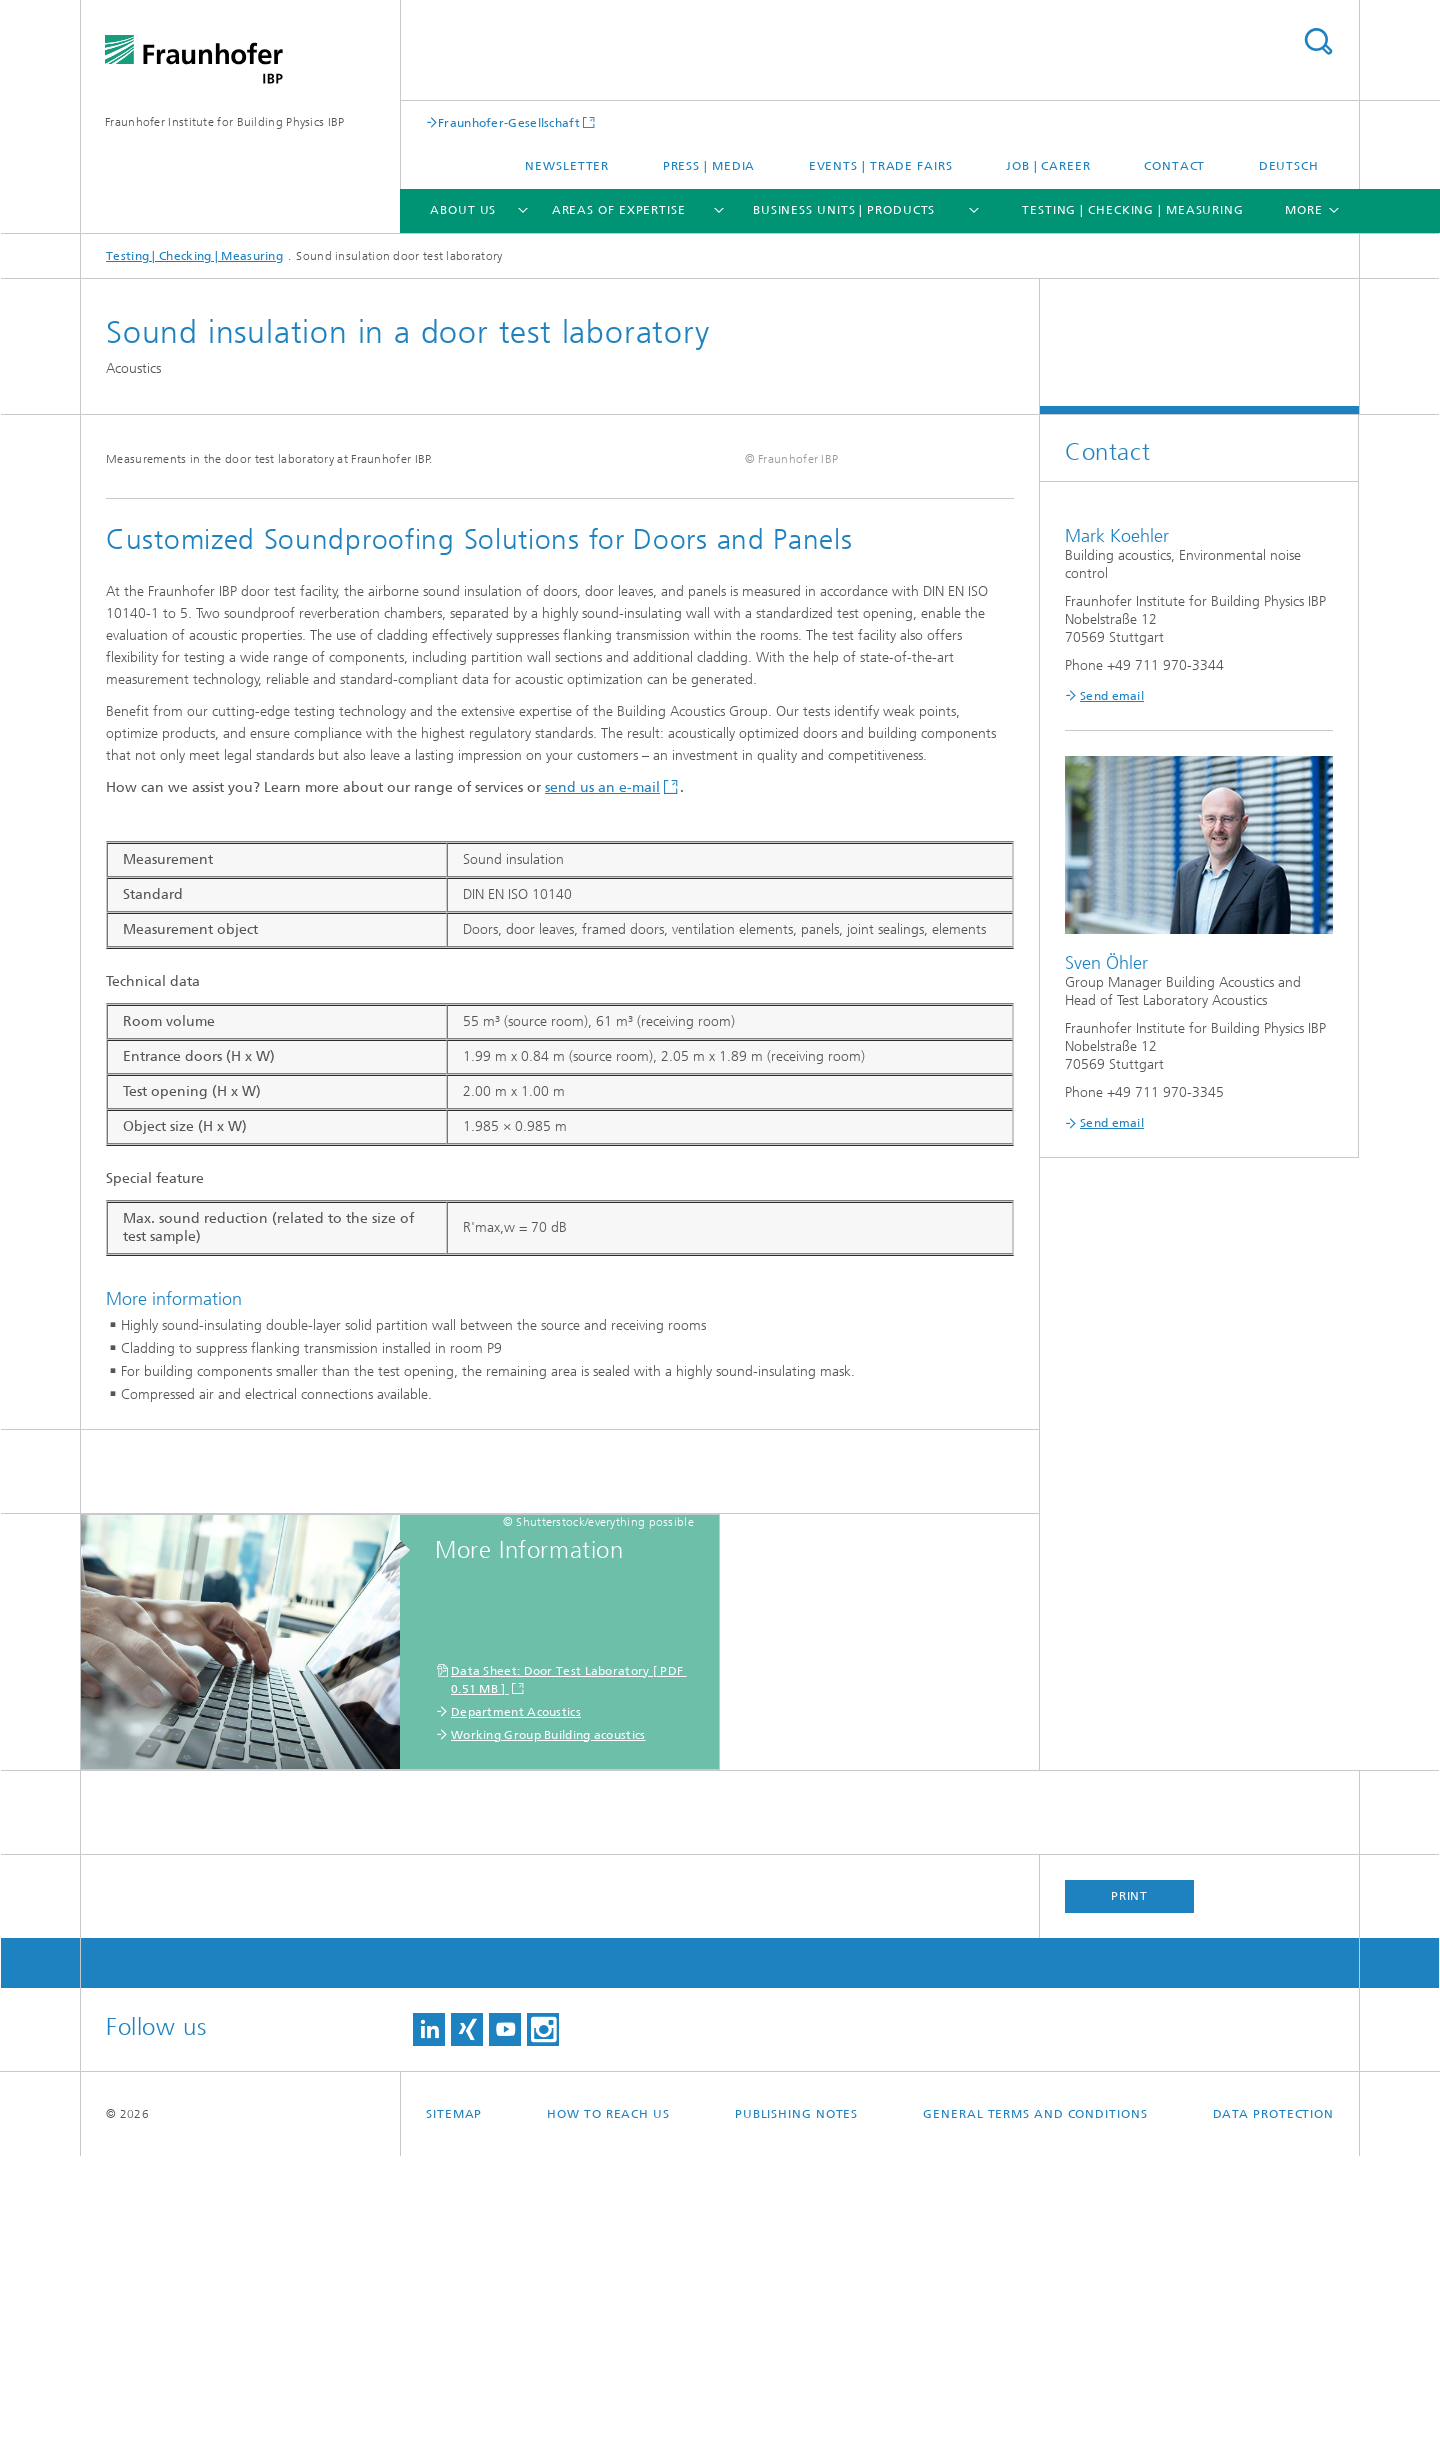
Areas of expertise (619, 210)
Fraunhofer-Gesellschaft (509, 122)
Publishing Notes (796, 2412)
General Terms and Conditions (1035, 2412)
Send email (1112, 696)
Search (1318, 41)
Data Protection (1274, 2412)
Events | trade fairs (881, 166)
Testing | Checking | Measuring (1133, 210)
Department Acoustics (516, 2010)
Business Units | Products (844, 210)
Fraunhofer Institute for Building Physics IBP (225, 122)
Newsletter (567, 166)
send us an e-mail (602, 1085)
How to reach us (608, 2412)
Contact (1174, 166)
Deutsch (1289, 166)
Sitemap (454, 2412)
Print (1130, 2194)
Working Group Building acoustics (548, 2033)
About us (463, 210)
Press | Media (709, 166)
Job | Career (1048, 166)
